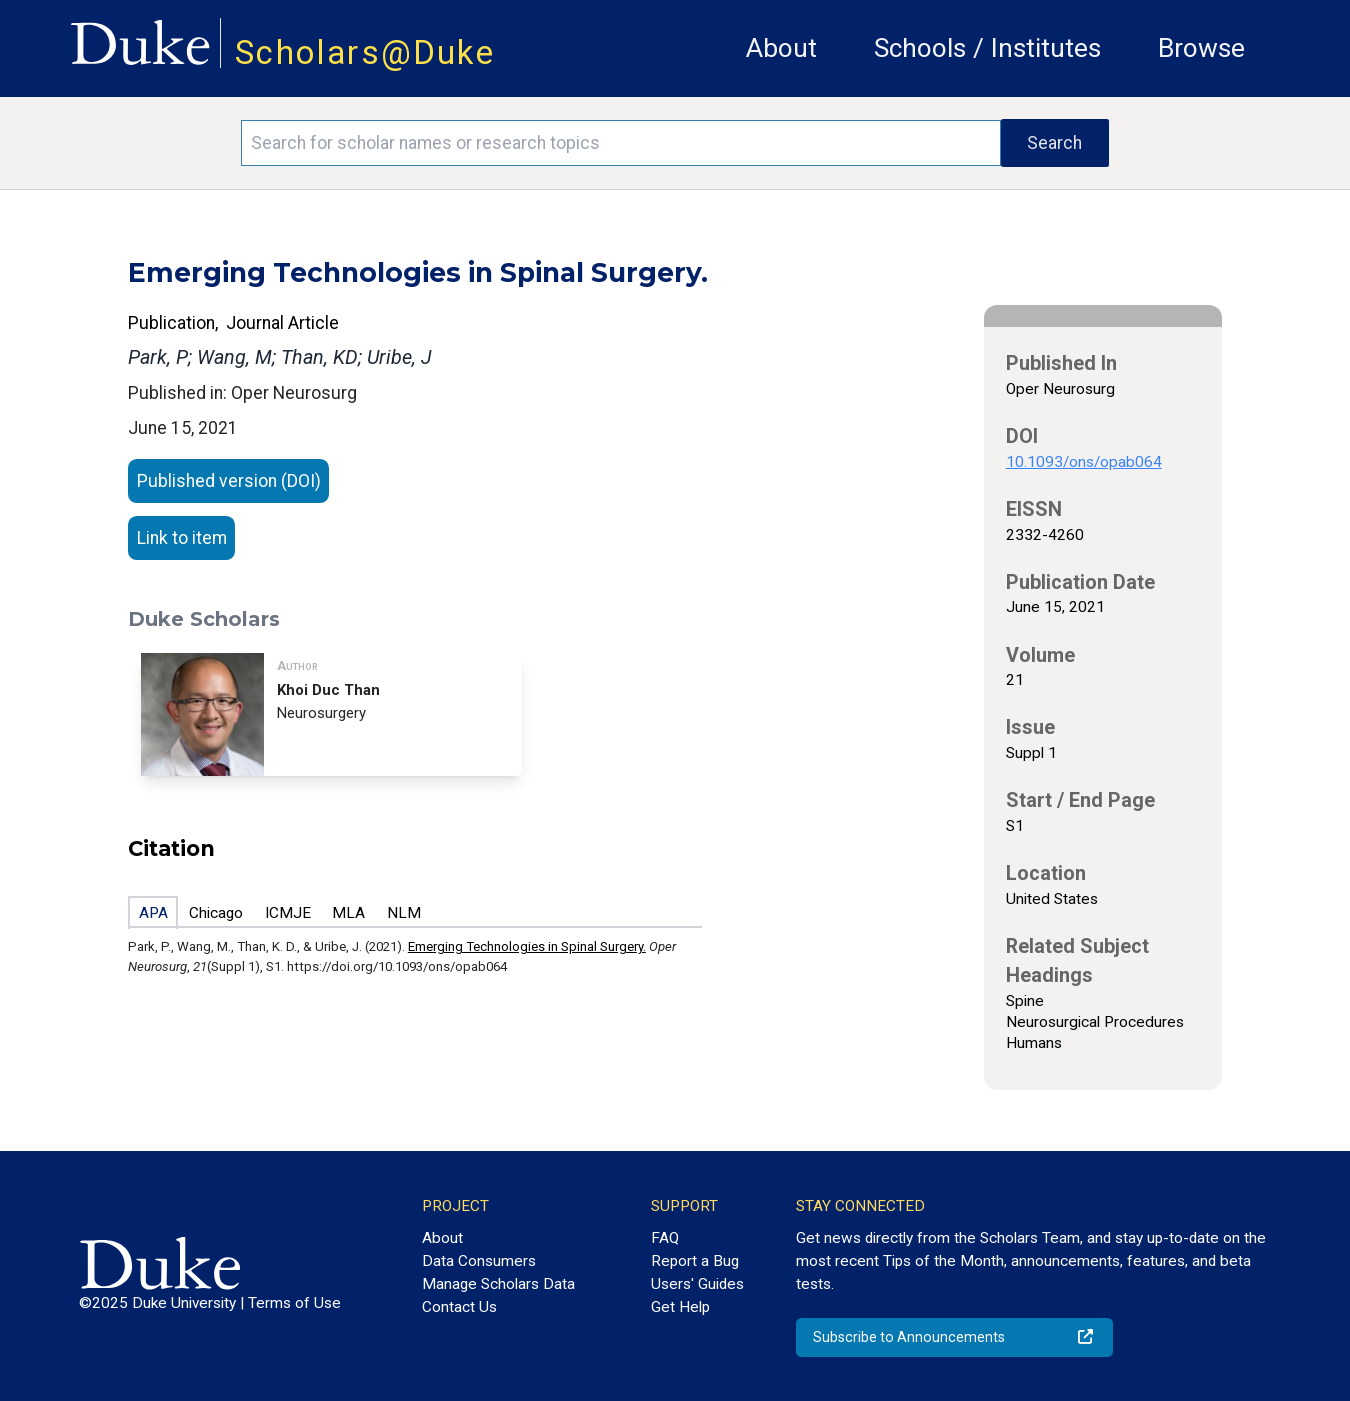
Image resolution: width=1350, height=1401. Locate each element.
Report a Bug (695, 1261)
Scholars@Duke (365, 52)
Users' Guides (697, 1284)
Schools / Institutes (987, 48)
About (781, 48)
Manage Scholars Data (498, 1284)
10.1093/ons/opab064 (1084, 462)
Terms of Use (294, 1303)
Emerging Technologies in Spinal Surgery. (527, 946)
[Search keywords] (620, 143)
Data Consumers (479, 1261)
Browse (1201, 48)
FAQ (665, 1238)
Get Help (680, 1307)
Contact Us (459, 1307)
